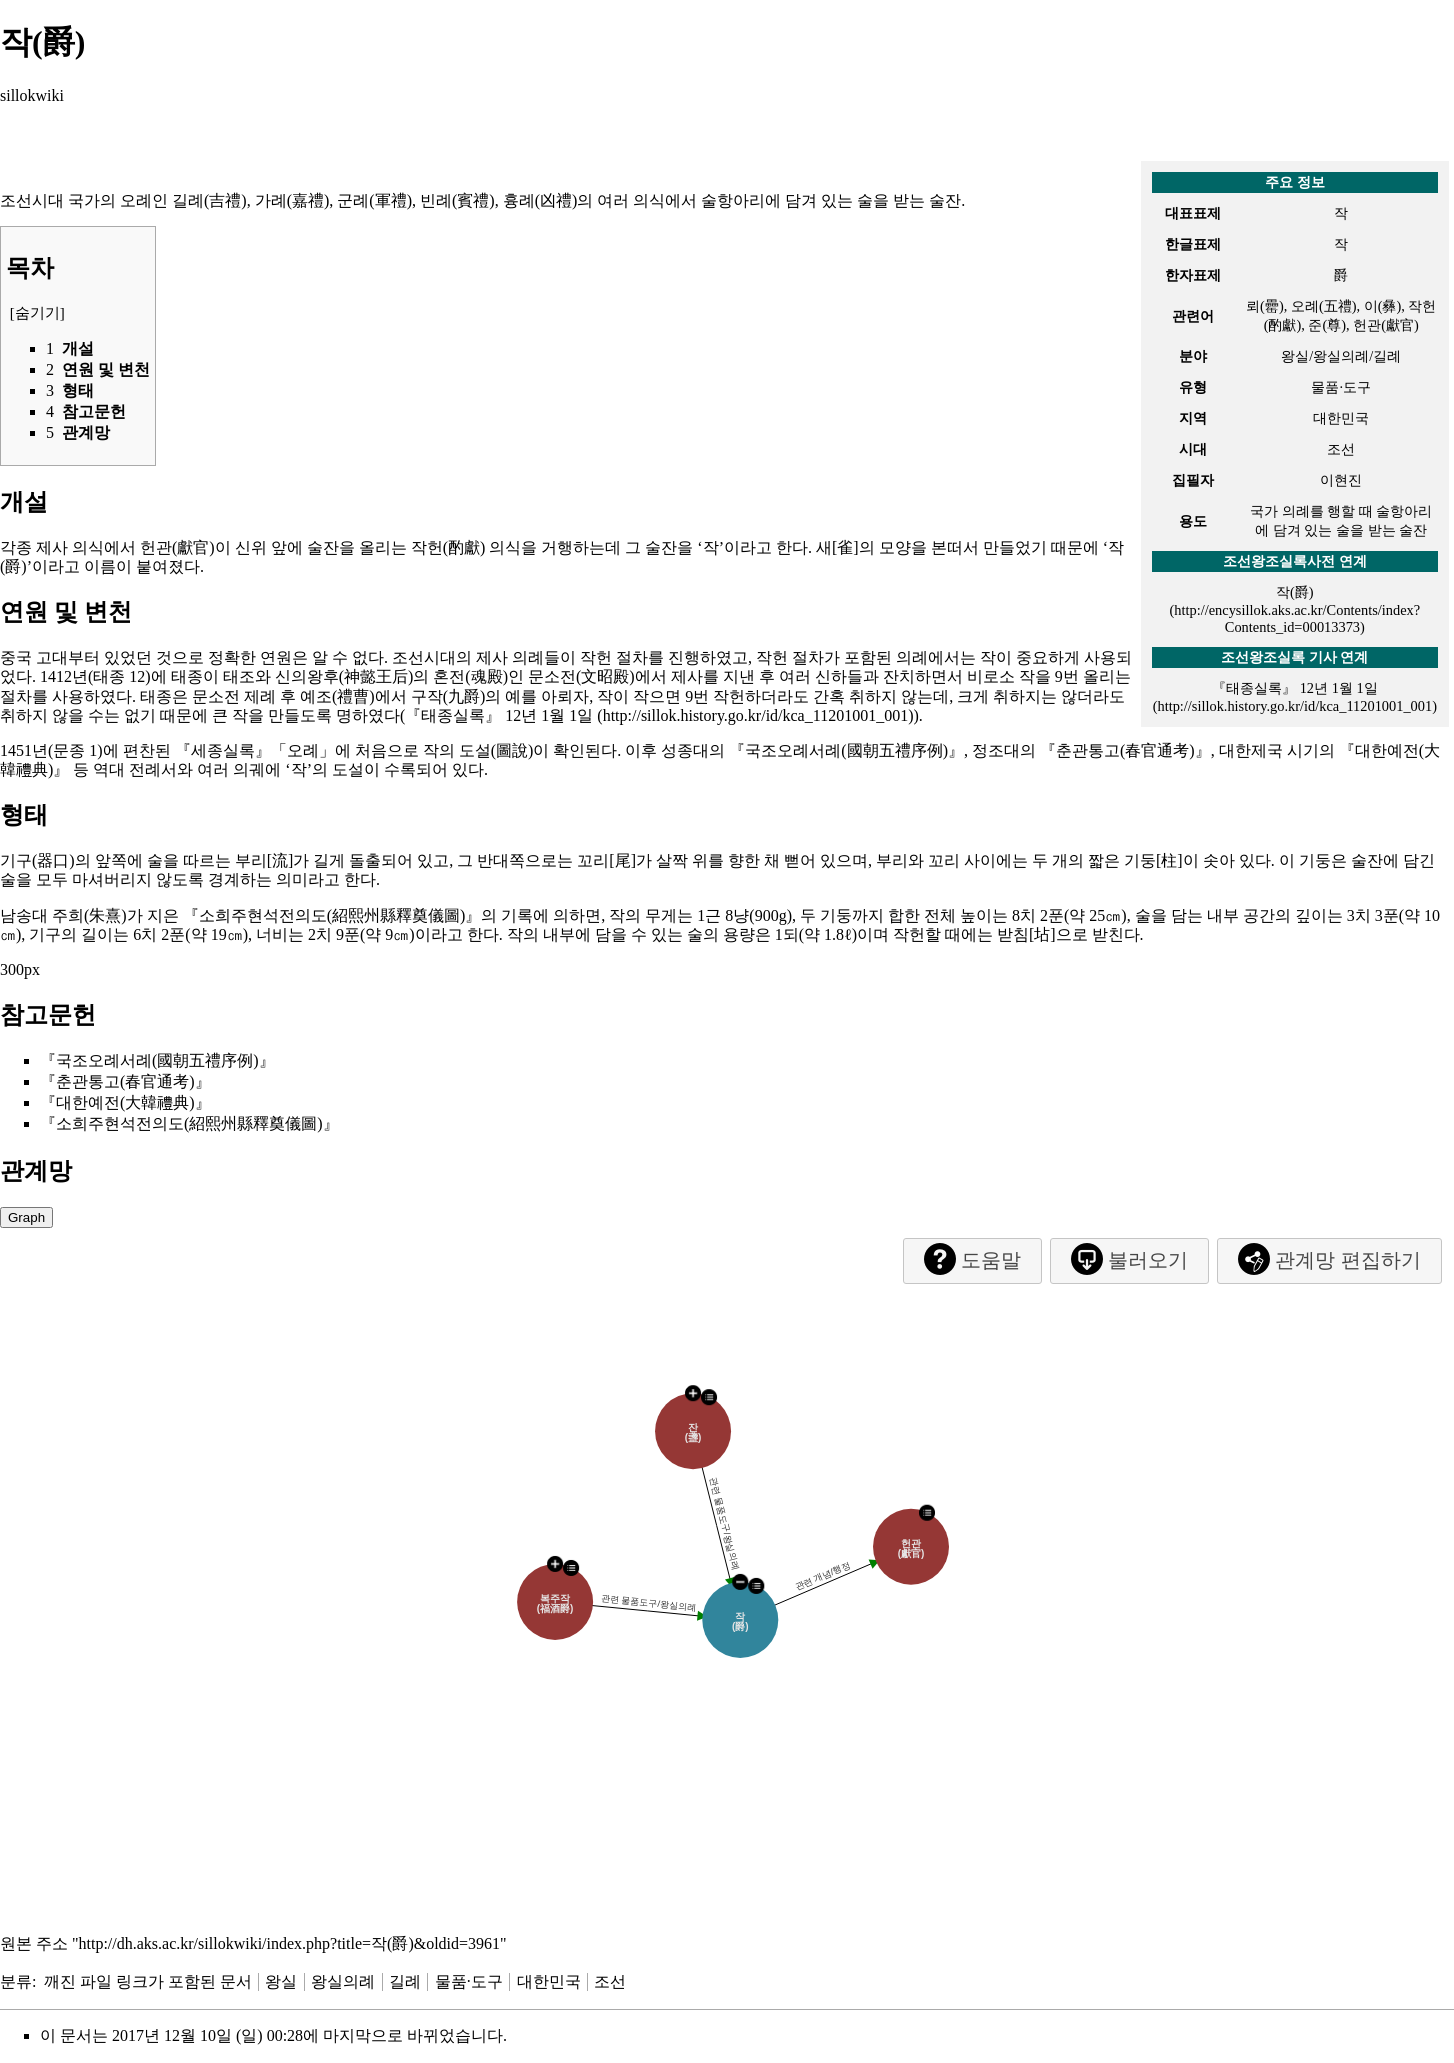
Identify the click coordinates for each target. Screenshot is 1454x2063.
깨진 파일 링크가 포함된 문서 (148, 1981)
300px (20, 969)
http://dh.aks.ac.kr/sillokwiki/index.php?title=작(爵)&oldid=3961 (290, 1943)
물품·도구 (469, 1981)
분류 (16, 1981)
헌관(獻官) (177, 547)
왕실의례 (343, 1981)
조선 (610, 1981)
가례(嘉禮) (292, 200)
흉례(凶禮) (540, 200)
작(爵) (1295, 592)
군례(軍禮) (374, 200)
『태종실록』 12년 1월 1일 (499, 715)
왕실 (281, 1981)
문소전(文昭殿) (581, 676)
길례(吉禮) (209, 200)
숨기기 (37, 313)
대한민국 (549, 1981)
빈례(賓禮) (457, 200)
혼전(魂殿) (470, 676)
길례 (405, 1981)
